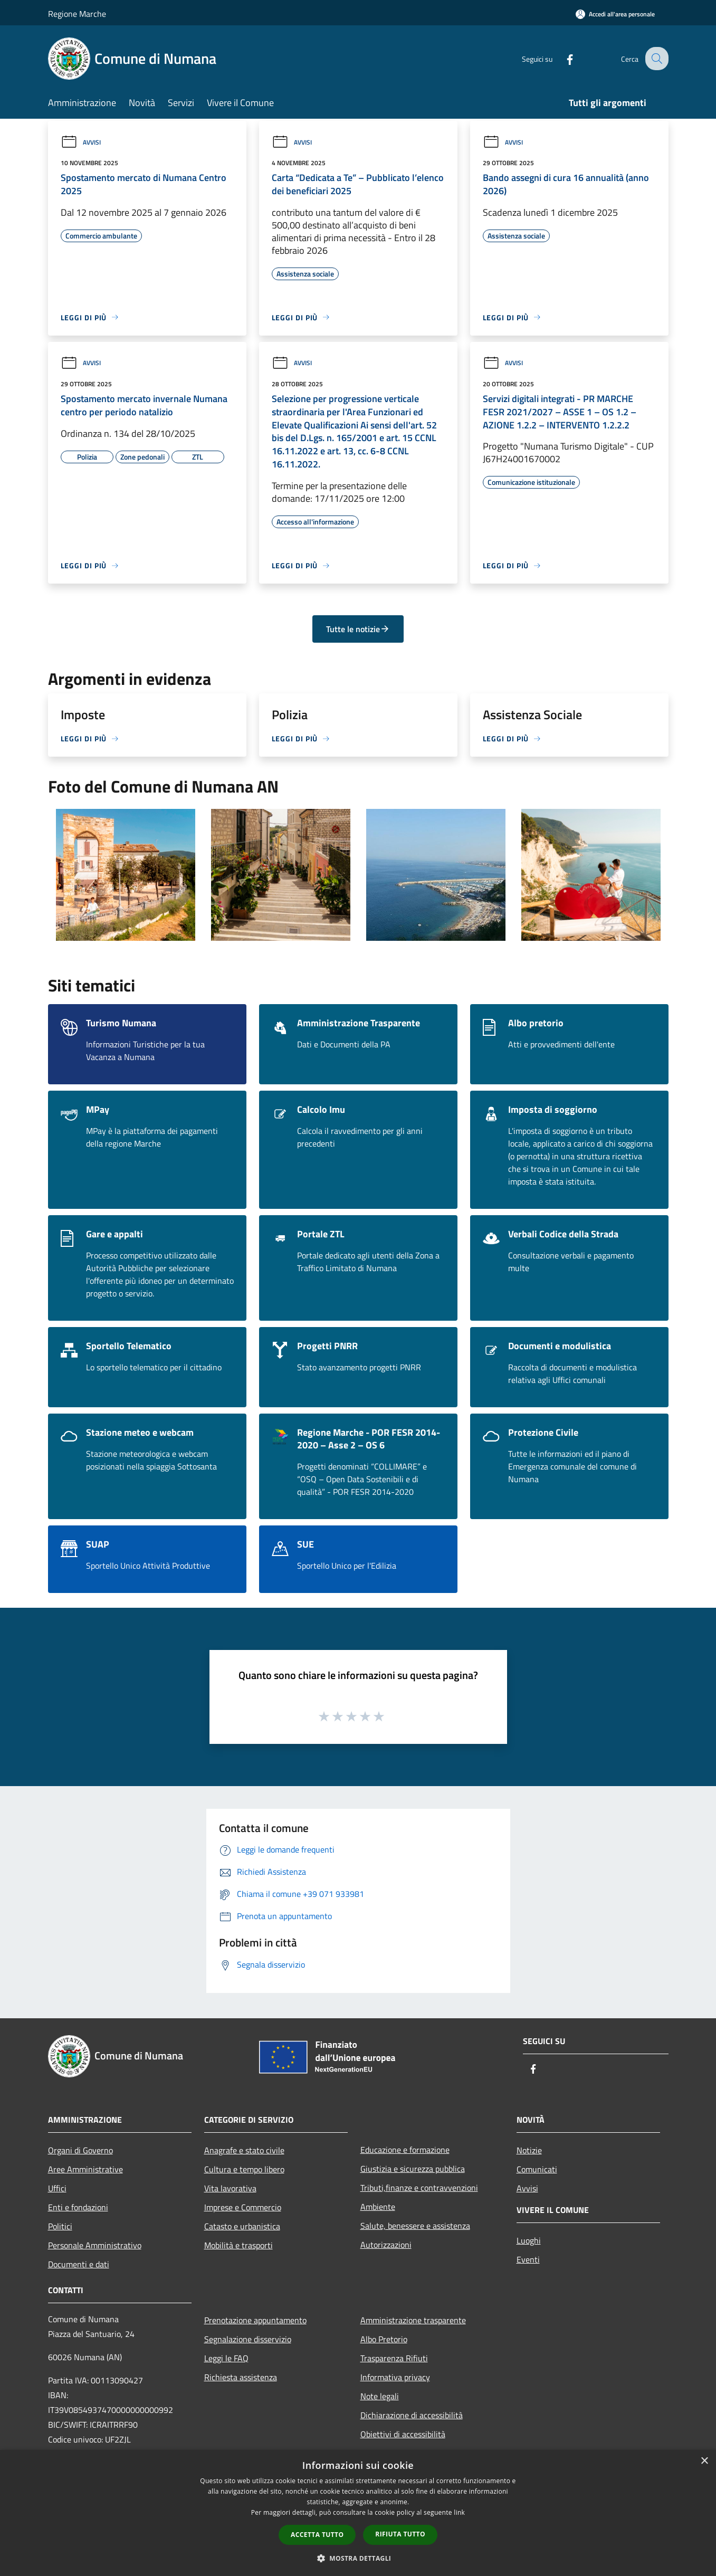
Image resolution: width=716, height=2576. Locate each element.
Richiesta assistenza (240, 2377)
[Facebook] (561, 58)
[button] (358, 2558)
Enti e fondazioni (78, 2207)
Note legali (379, 2396)
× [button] (704, 2461)
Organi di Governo (80, 2150)
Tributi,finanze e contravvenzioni (419, 2187)
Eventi (528, 2259)
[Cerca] (656, 58)
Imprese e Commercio (242, 2207)
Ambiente (377, 2206)
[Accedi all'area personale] (615, 14)
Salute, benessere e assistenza (415, 2225)
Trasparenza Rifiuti (394, 2358)
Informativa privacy (395, 2377)
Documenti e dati (78, 2264)
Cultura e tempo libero (244, 2169)
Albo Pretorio (383, 2339)
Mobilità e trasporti (238, 2245)
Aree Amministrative (85, 2169)
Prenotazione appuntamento (255, 2320)
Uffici (57, 2188)
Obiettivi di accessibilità (402, 2434)
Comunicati (537, 2169)
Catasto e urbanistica (242, 2226)
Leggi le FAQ (226, 2358)
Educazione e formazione (405, 2149)
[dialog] (358, 2513)
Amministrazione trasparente (413, 2320)
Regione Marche (77, 13)
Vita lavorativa (230, 2188)
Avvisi (81, 142)
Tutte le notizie (358, 629)
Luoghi (529, 2240)
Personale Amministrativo (94, 2245)
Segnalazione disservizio (247, 2339)
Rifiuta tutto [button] (400, 2534)
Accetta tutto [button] (317, 2534)
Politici (60, 2226)
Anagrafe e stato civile (244, 2150)
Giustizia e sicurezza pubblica (412, 2168)
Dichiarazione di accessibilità (411, 2415)
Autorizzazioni (386, 2244)
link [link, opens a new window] (459, 2512)
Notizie (529, 2150)
